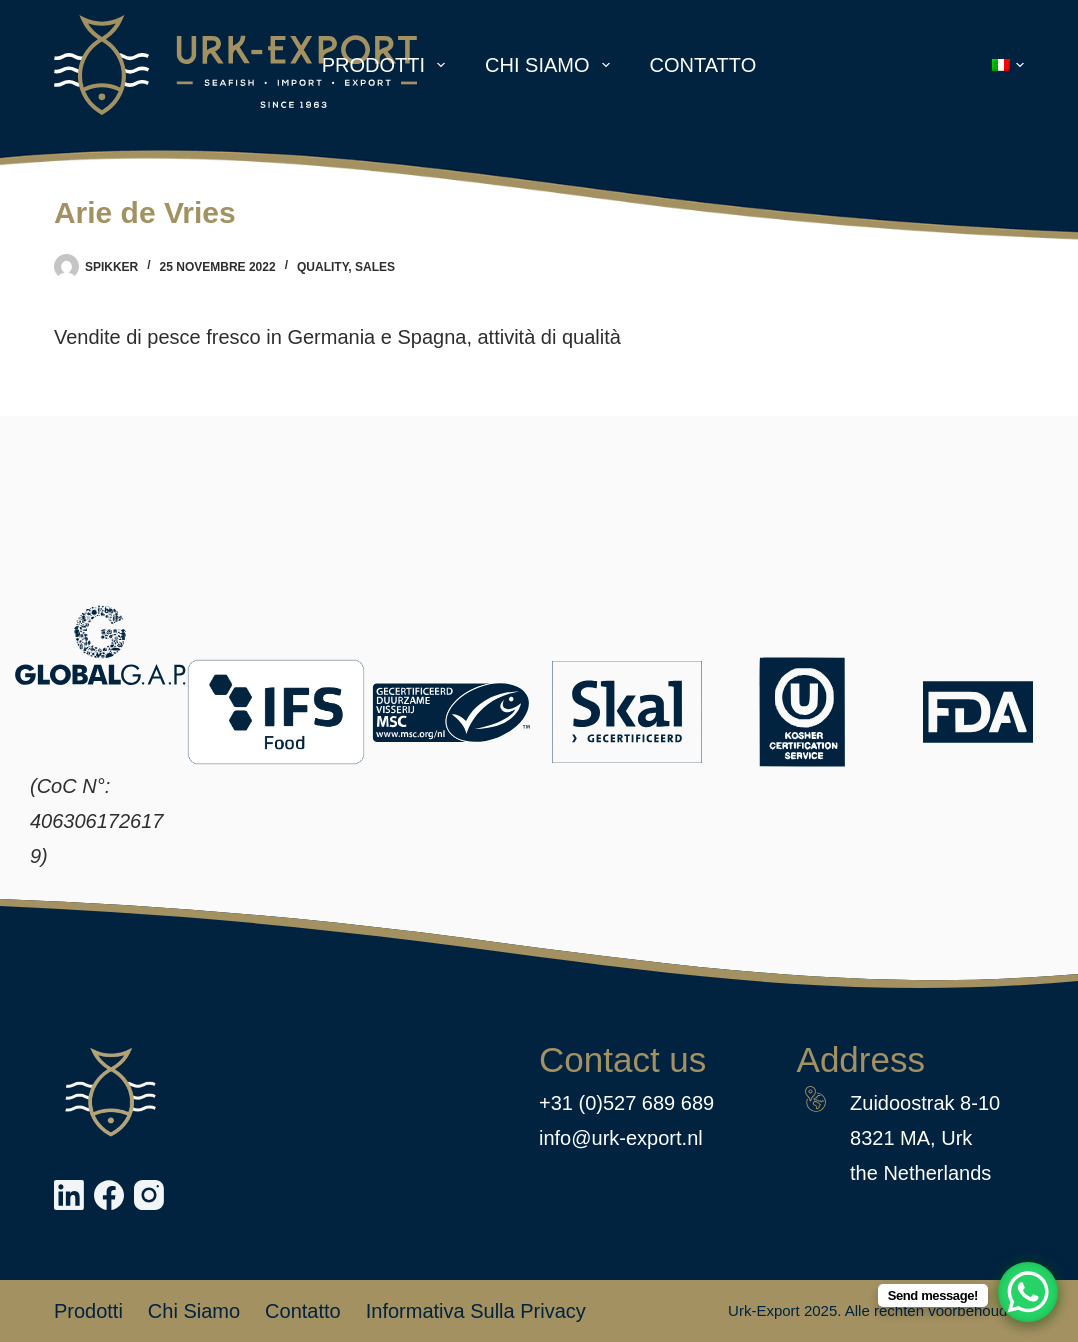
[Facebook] (109, 1195)
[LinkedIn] (69, 1195)
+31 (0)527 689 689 (626, 1103)
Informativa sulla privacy (476, 1311)
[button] (1008, 65)
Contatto (703, 65)
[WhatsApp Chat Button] (1028, 1292)
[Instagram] (149, 1195)
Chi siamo (551, 65)
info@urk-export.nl (621, 1138)
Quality (322, 267)
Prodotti (387, 65)
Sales (375, 267)
